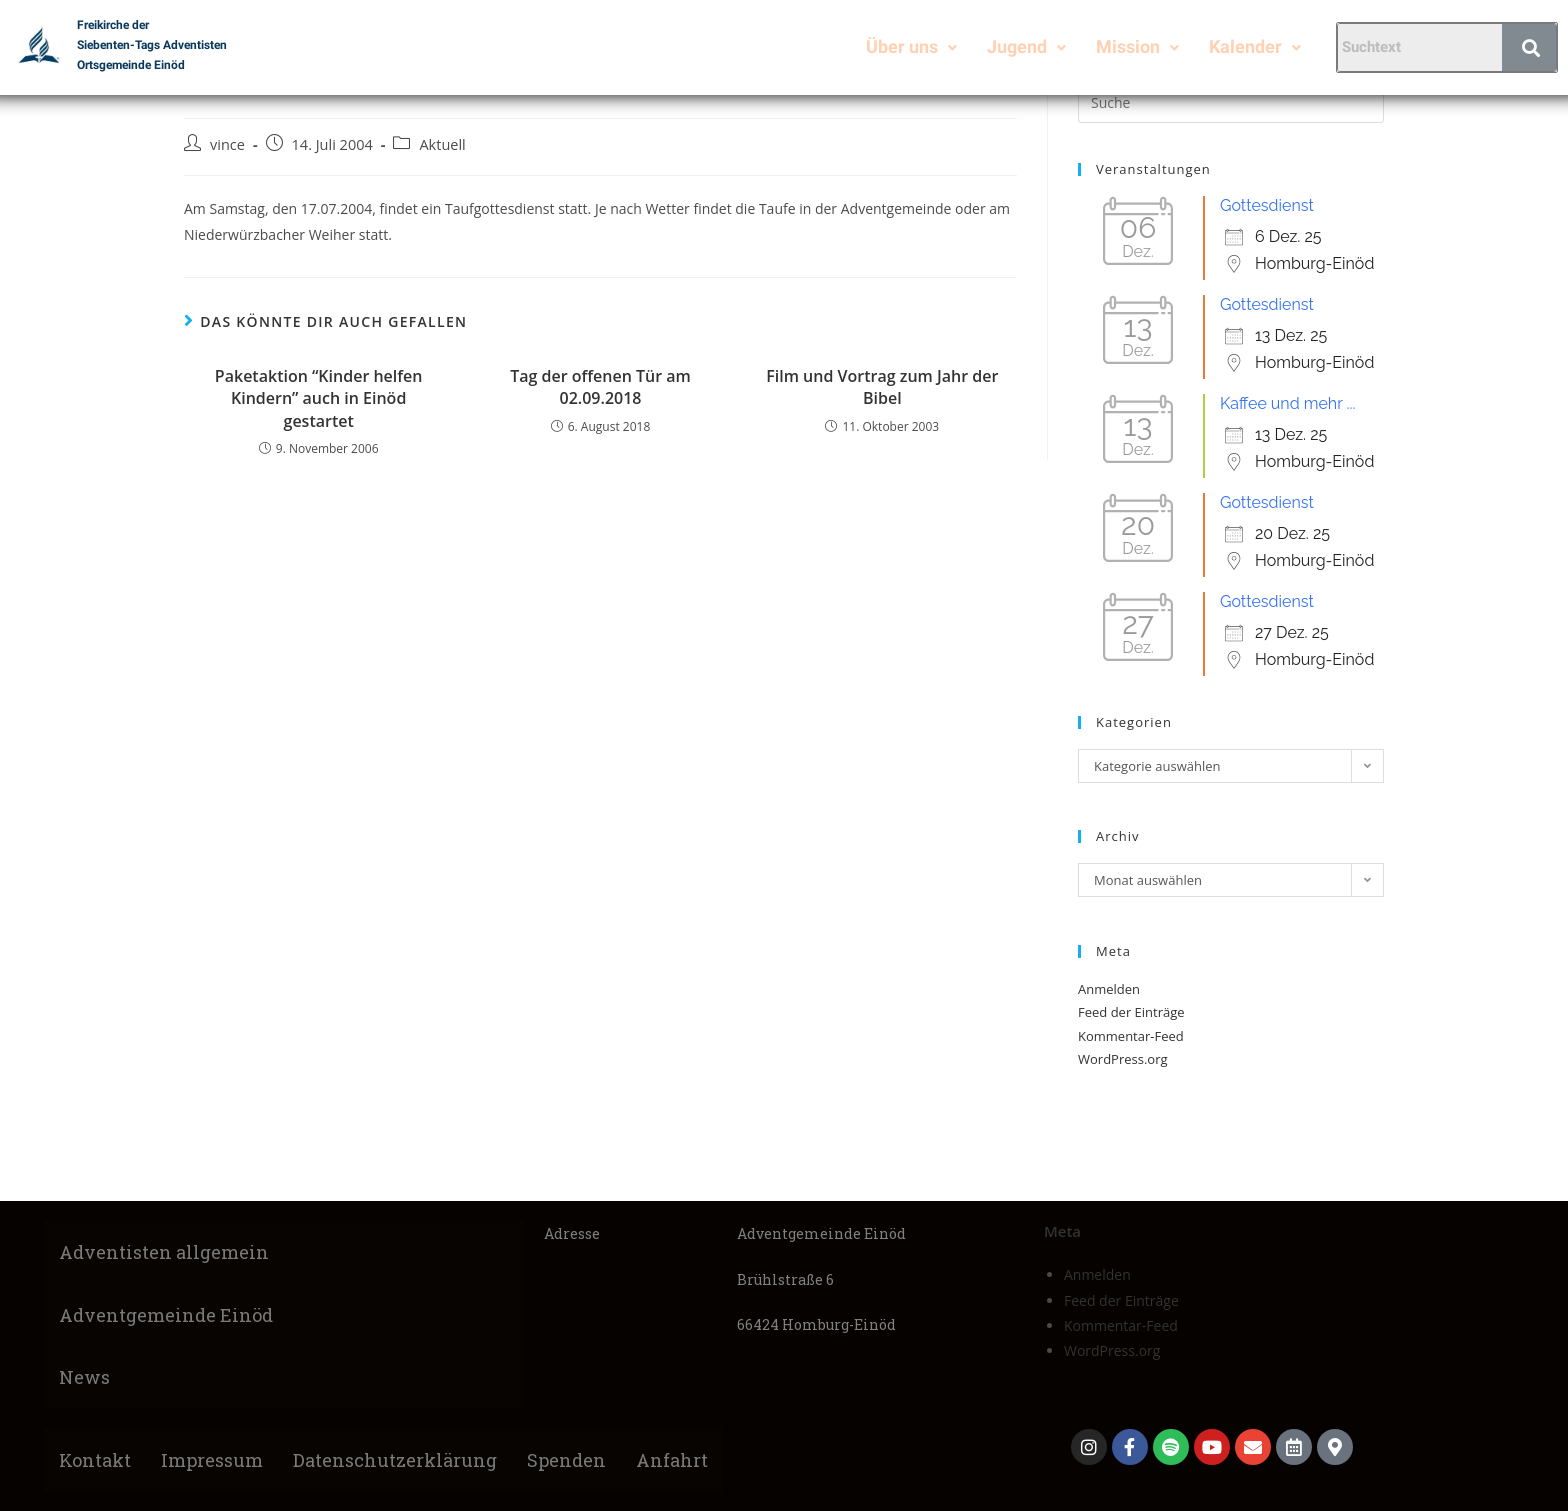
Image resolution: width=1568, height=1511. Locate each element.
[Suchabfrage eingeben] (1231, 103)
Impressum (212, 1460)
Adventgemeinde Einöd (166, 1315)
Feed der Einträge (1131, 1012)
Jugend (1026, 46)
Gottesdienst (1267, 205)
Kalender (1255, 46)
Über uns (911, 46)
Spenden (566, 1460)
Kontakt (95, 1460)
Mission (1137, 46)
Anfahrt (672, 1460)
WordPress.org (1123, 1059)
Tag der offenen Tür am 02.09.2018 (600, 387)
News (84, 1377)
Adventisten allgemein (164, 1252)
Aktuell (442, 144)
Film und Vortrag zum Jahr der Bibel (882, 387)
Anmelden (1109, 989)
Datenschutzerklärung (395, 1460)
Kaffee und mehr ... (1288, 403)
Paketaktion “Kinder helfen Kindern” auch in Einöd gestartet (319, 398)
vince (227, 144)
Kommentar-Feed (1131, 1036)
